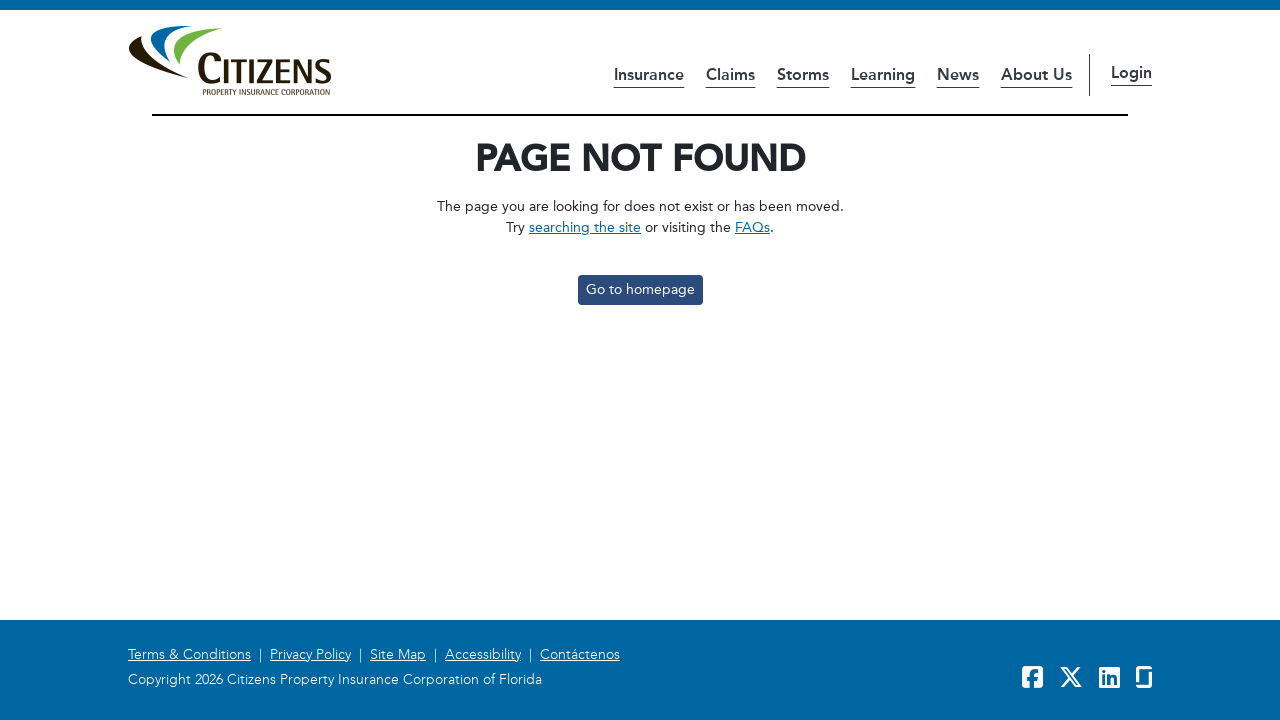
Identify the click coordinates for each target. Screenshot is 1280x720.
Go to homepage (640, 289)
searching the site (585, 227)
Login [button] (1131, 72)
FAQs (752, 227)
